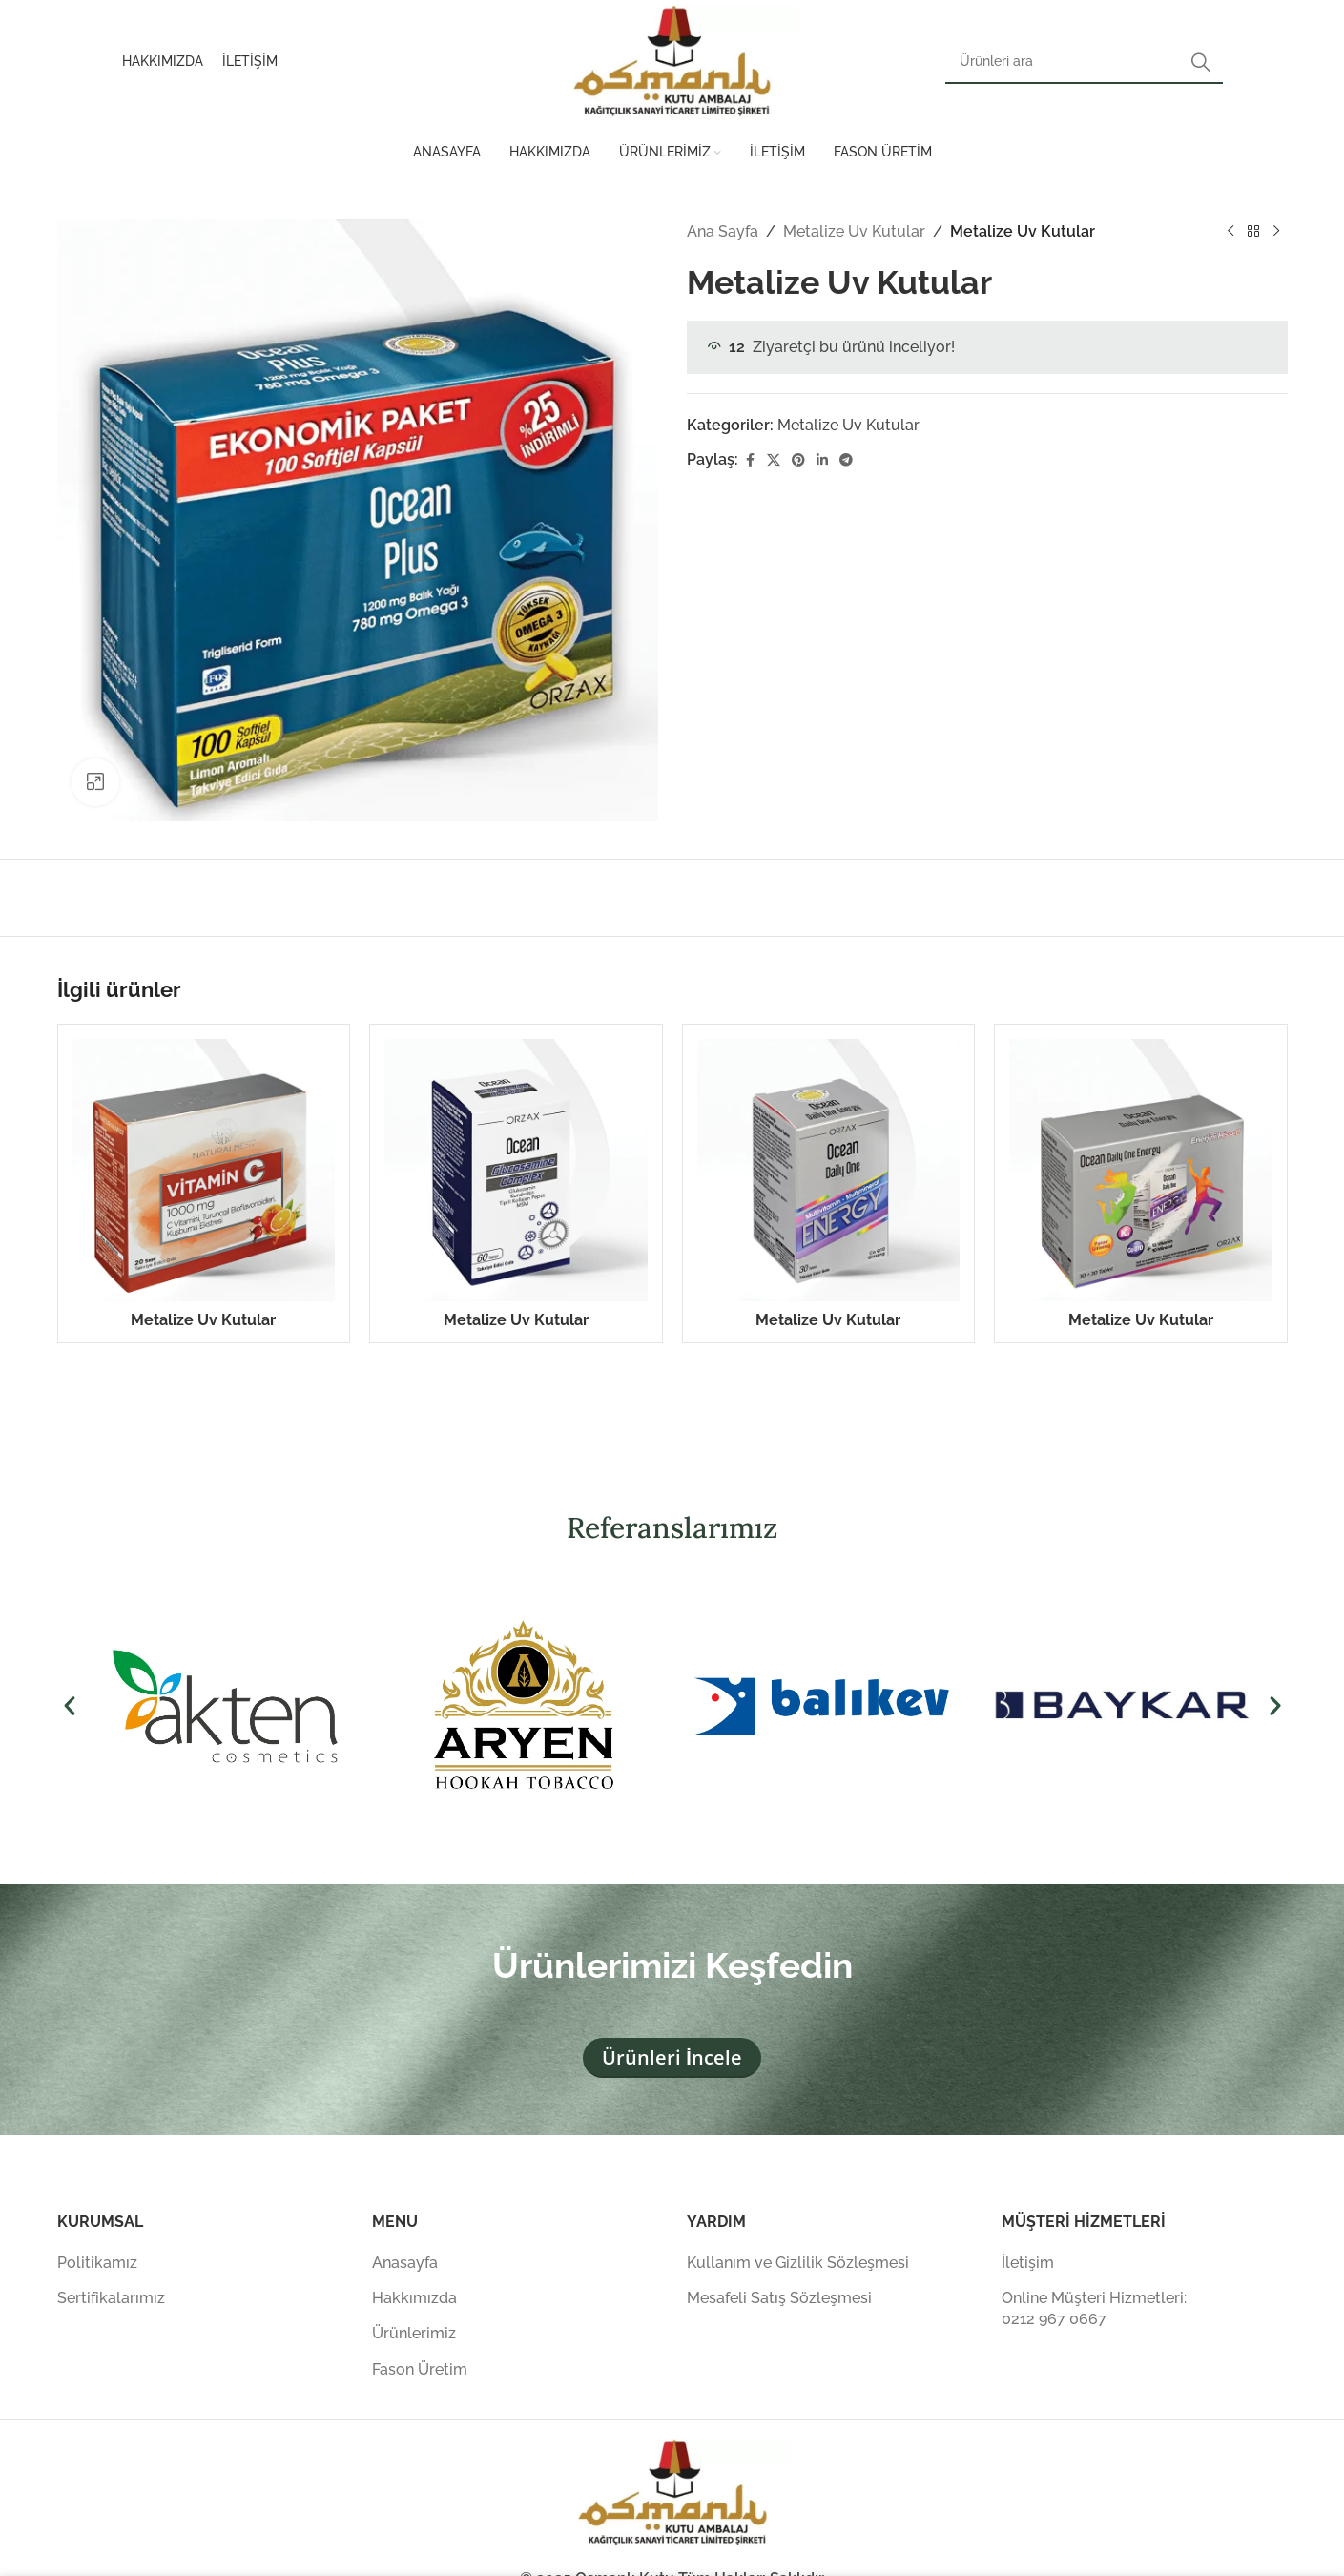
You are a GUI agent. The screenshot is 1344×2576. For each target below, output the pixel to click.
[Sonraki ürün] (1276, 231)
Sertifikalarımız (111, 2298)
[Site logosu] (672, 61)
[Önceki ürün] (1230, 231)
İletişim (1028, 2263)
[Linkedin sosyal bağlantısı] (822, 460)
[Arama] (1083, 62)
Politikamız (97, 2263)
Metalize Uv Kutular (854, 231)
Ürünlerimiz (414, 2333)
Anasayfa (405, 2263)
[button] (69, 1705)
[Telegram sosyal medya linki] (846, 460)
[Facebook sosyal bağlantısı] (749, 460)
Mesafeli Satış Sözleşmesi (779, 2298)
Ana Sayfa (722, 231)
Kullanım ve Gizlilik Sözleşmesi (798, 2263)
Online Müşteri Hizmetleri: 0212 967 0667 (1094, 2308)
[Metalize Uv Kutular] (204, 1170)
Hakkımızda (414, 2298)
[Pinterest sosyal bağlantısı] (798, 460)
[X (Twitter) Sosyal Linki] (773, 460)
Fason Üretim (419, 2369)
